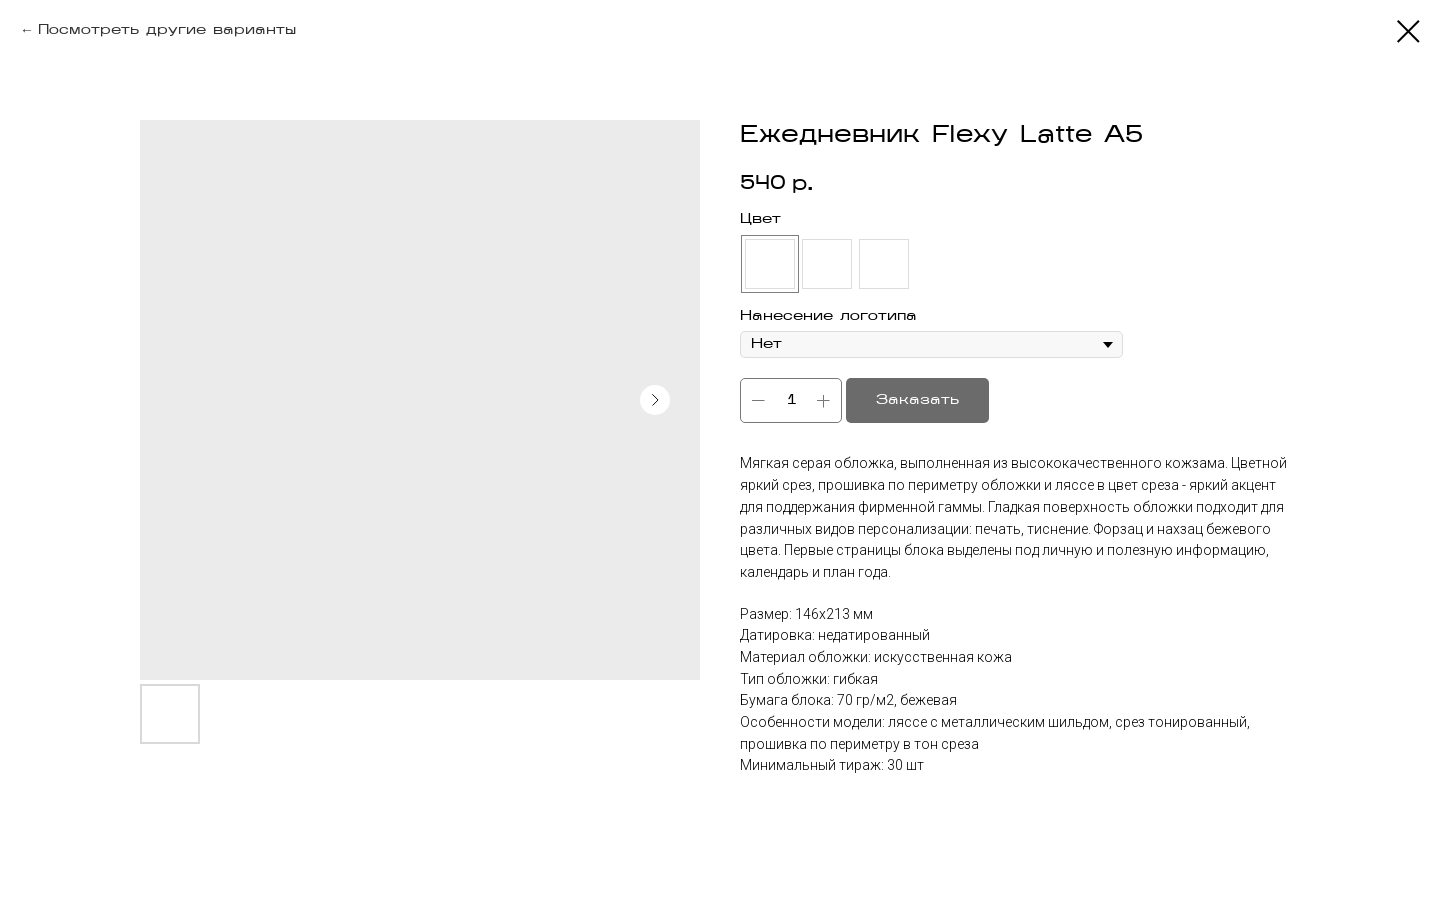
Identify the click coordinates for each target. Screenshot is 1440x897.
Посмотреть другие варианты (167, 30)
